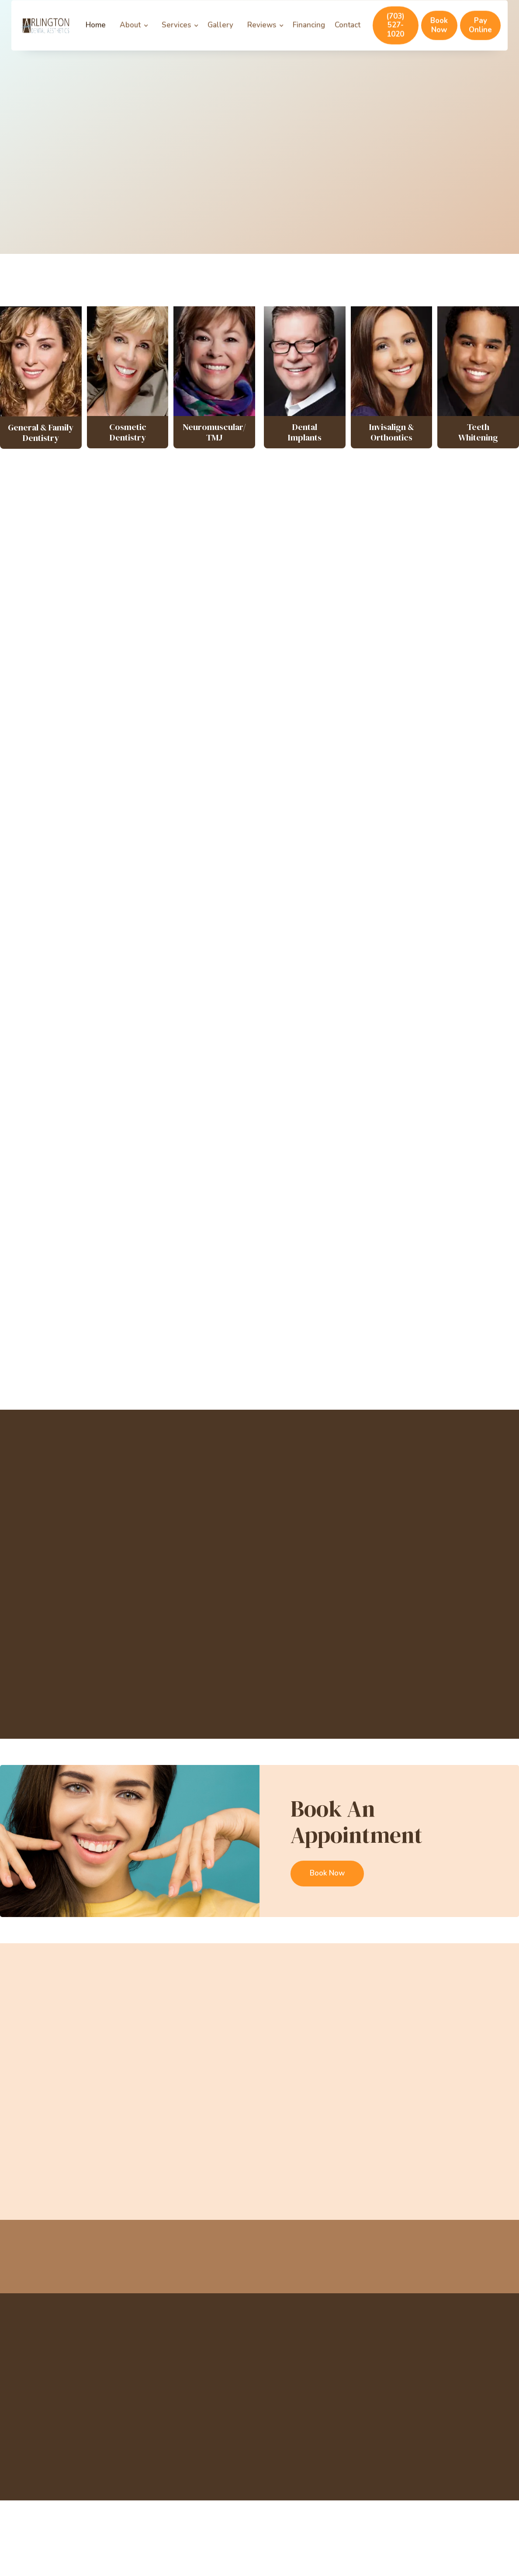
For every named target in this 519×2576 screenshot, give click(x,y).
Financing (309, 36)
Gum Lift (361, 726)
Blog (270, 2407)
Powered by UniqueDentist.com (64, 2477)
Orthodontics (361, 805)
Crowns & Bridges (259, 759)
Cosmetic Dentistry (361, 837)
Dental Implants (361, 883)
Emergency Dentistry (259, 883)
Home (96, 36)
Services (176, 36)
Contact (347, 36)
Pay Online (480, 36)
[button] (136, 36)
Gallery (220, 36)
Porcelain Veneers (158, 805)
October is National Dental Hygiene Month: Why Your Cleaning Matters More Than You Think (196, 2157)
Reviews (261, 36)
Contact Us (260, 980)
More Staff (259, 1695)
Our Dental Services (65, 188)
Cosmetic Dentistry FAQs (158, 765)
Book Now (439, 36)
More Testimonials (259, 1366)
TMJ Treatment (370, 2393)
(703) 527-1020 (395, 36)
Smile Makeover (361, 680)
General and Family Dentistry (259, 844)
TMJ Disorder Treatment (158, 844)
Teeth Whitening (259, 726)
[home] (44, 36)
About (130, 36)
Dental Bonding (158, 726)
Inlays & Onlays (361, 759)
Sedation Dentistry (158, 883)
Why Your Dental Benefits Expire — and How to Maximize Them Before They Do (69, 2157)
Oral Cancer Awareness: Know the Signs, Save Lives (450, 2145)
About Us (277, 2364)
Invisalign (260, 680)
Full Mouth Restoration (158, 687)
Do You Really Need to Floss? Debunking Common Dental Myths (323, 2151)
